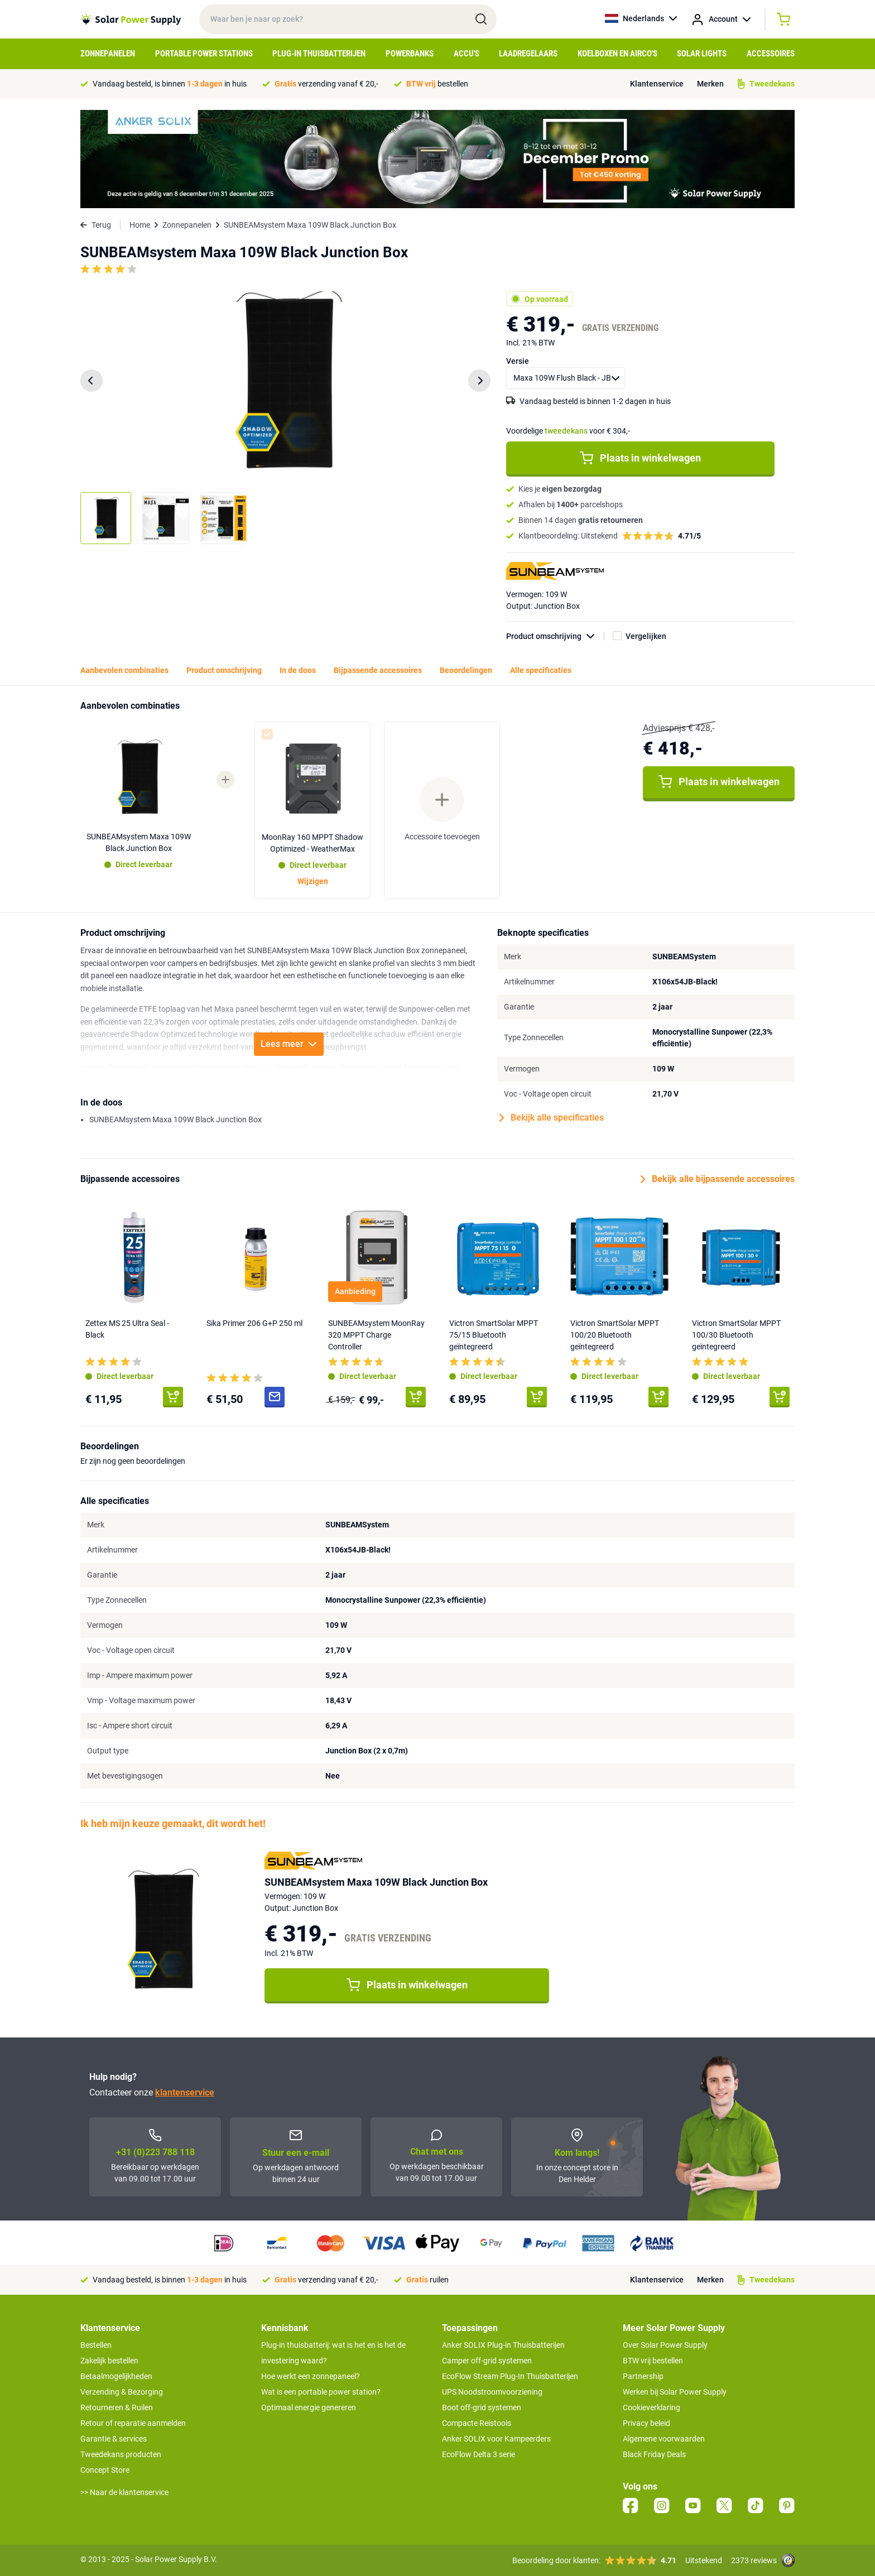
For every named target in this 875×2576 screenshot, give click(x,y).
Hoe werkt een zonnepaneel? (310, 2376)
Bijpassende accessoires (378, 670)
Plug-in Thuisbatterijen (319, 54)
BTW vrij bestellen (653, 2360)
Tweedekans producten (120, 2454)
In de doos (298, 670)
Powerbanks (410, 54)
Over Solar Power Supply (665, 2344)
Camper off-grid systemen (487, 2360)
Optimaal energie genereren (308, 2407)
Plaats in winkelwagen (640, 458)
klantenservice (184, 2092)
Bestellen (96, 2344)
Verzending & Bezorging (121, 2391)
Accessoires (771, 54)
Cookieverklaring (651, 2407)
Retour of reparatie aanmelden (133, 2423)
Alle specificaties (540, 670)
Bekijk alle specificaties (551, 1117)
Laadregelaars (528, 54)
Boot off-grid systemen (481, 2407)
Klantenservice (657, 83)
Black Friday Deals (654, 2454)
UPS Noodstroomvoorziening (492, 2391)
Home (139, 224)
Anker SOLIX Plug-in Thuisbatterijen (503, 2344)
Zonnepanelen (107, 54)
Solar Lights (702, 54)
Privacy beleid (646, 2423)
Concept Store (104, 2470)
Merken (710, 83)
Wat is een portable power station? (321, 2391)
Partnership (643, 2376)
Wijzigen (312, 881)
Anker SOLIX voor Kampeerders (496, 2438)
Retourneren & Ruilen (116, 2407)
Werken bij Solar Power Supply (675, 2391)
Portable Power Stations (204, 54)
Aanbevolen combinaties (124, 670)
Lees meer (289, 1044)
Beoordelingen (466, 670)
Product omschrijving (555, 636)
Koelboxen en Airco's (617, 54)
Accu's (466, 54)
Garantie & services (113, 2438)
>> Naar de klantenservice (124, 2492)
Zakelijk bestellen (109, 2360)
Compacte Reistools (476, 2423)
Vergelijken (646, 636)
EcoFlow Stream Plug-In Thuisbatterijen (510, 2376)
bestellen (437, 83)
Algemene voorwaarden (664, 2438)
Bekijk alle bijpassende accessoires (718, 1179)
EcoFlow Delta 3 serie (478, 2454)
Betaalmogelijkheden (116, 2376)
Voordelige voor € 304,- (568, 430)
